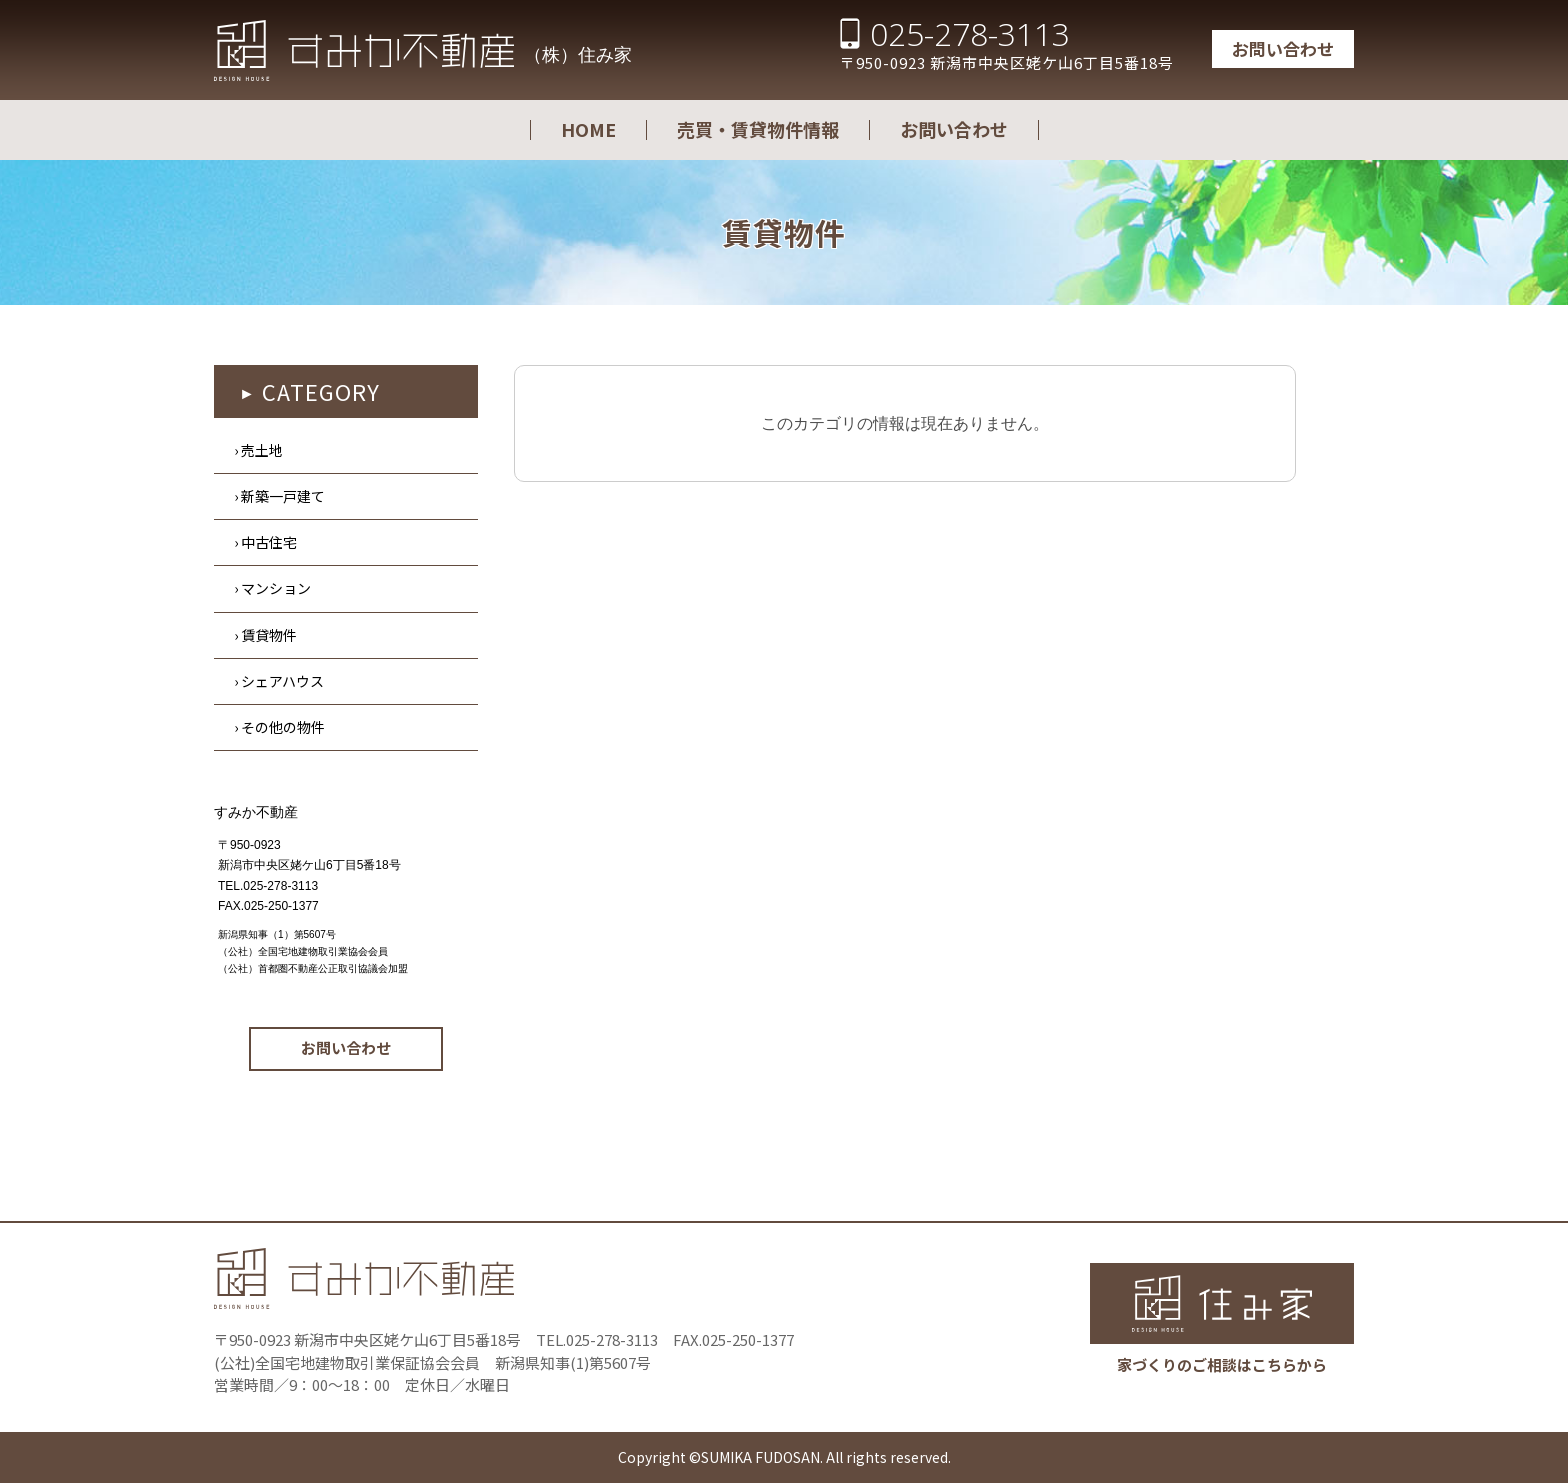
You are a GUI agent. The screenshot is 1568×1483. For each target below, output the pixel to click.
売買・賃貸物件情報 (758, 129)
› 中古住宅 (265, 542)
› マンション (272, 588)
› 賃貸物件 (265, 635)
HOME (588, 129)
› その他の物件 (279, 727)
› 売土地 (258, 450)
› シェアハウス (279, 681)
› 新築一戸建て (279, 496)
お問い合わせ (1283, 48)
